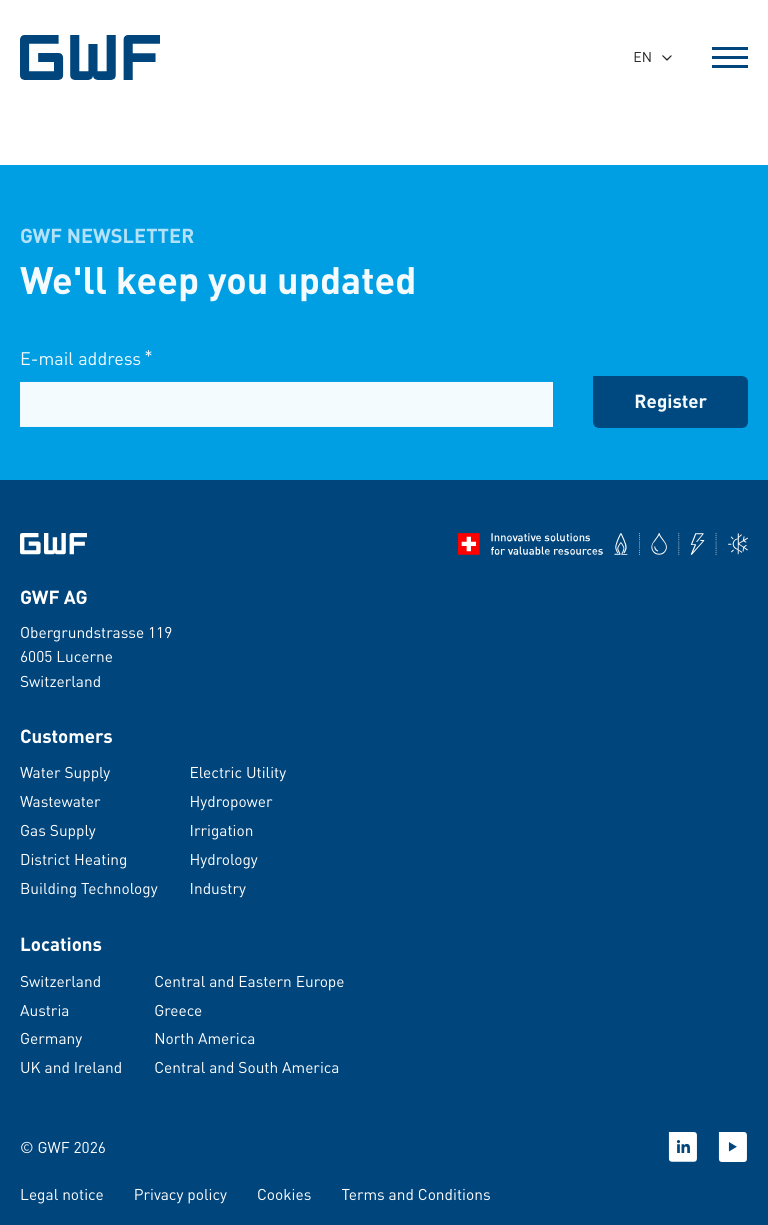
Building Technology (89, 888)
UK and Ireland (71, 1067)
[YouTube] (733, 1147)
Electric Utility (238, 772)
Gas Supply (58, 830)
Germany (51, 1038)
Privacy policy (180, 1194)
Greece (178, 1010)
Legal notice (62, 1194)
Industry (218, 888)
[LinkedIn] (683, 1147)
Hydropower (231, 801)
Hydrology (224, 859)
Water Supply (65, 772)
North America (204, 1038)
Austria (44, 1010)
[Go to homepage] (53, 544)
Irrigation (222, 830)
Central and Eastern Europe (249, 981)
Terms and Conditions (415, 1194)
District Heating (73, 859)
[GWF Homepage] (93, 57)
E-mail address (86, 359)
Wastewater (60, 801)
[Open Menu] (730, 58)
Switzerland (60, 981)
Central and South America (246, 1067)
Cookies (284, 1194)
